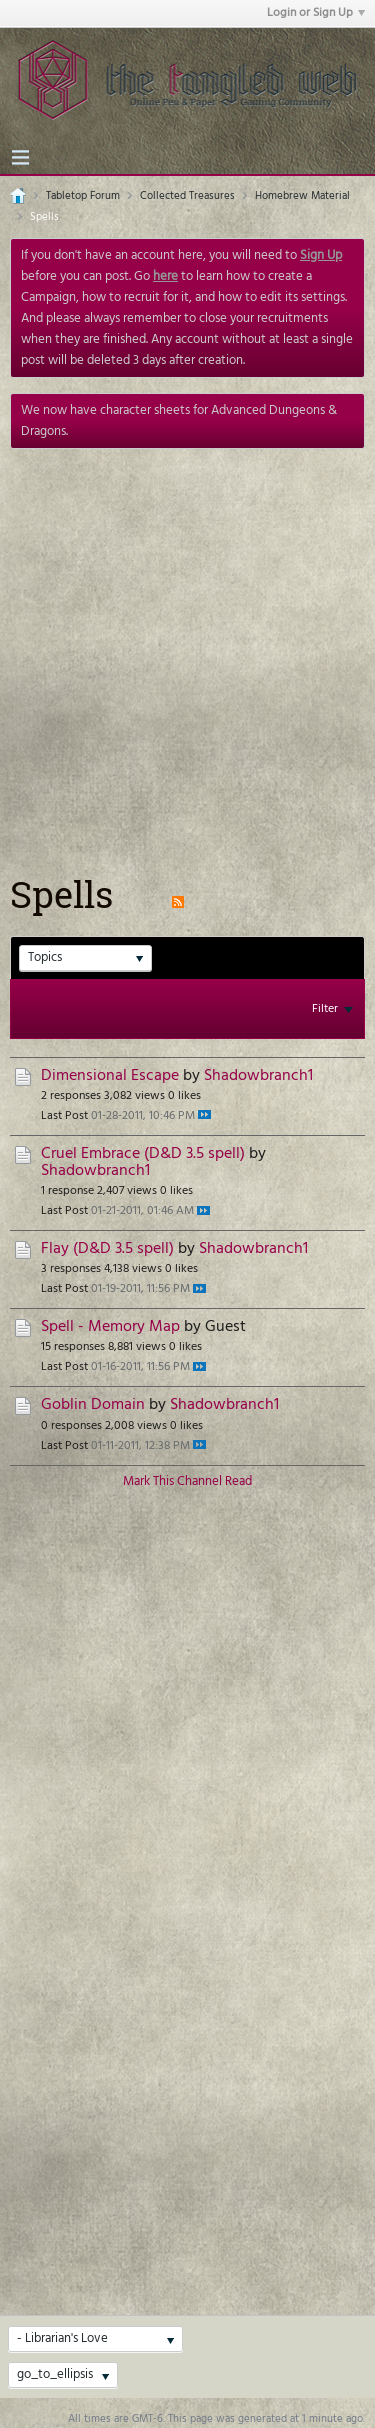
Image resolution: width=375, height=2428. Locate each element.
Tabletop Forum (83, 196)
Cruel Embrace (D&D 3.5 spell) (143, 1154)
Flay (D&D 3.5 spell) (107, 1249)
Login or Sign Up (316, 13)
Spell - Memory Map (110, 1327)
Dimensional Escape (110, 1076)
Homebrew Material (302, 196)
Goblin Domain (93, 1405)
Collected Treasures (187, 196)
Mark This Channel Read (187, 1481)
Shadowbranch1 (258, 1076)
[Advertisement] (187, 646)
